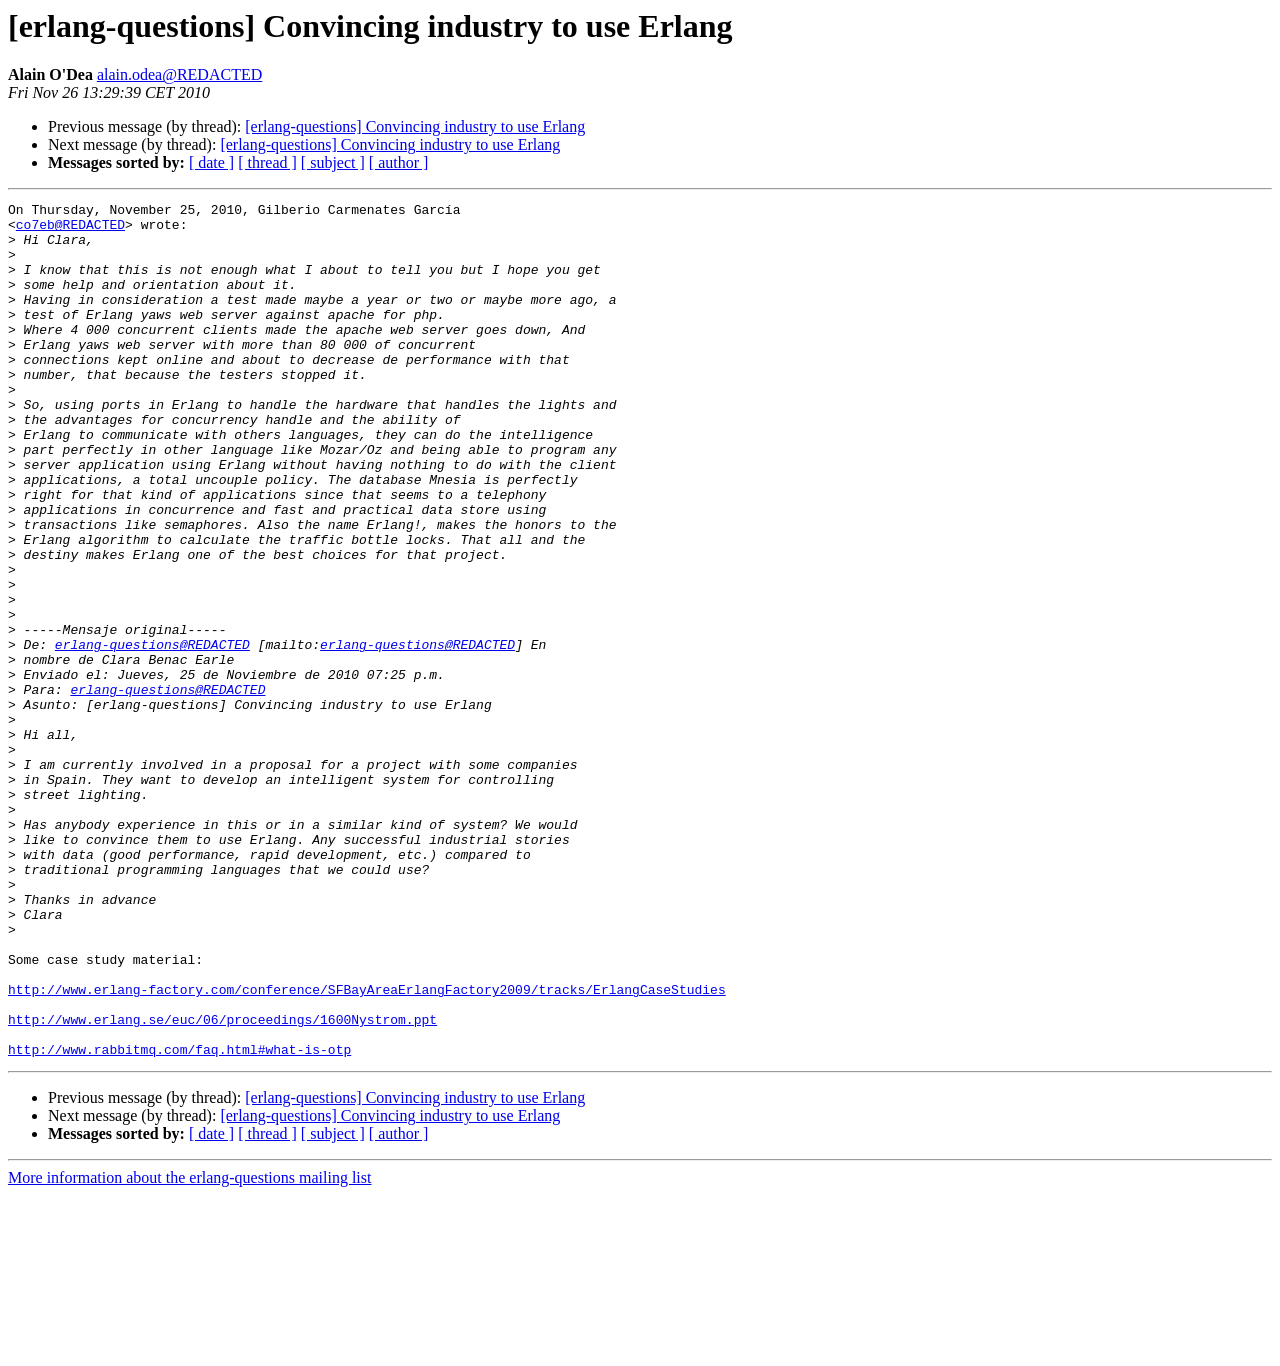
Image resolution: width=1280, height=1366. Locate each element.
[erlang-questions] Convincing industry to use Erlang (415, 126)
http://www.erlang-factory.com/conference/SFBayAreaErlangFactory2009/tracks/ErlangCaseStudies (367, 1148)
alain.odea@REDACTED (179, 74)
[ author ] (399, 162)
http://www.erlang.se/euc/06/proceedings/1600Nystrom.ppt (222, 1184)
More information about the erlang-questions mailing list (189, 1348)
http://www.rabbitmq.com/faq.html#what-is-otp (179, 1220)
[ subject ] (333, 162)
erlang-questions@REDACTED (152, 734)
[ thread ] (267, 162)
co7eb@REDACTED (70, 230)
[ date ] (211, 162)
